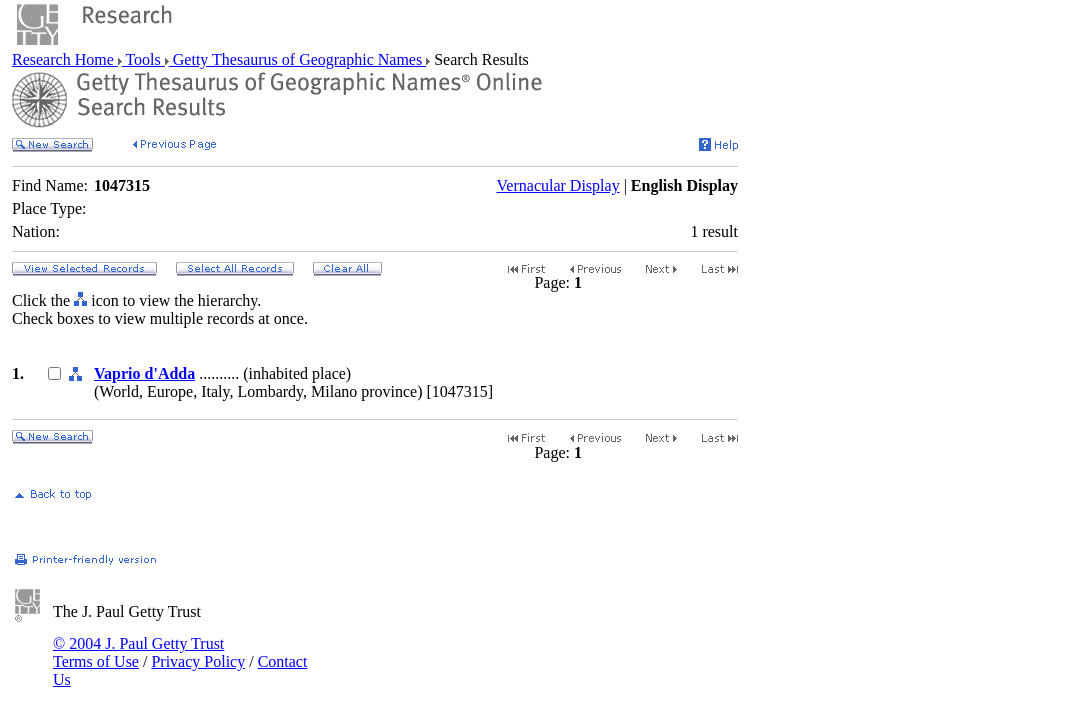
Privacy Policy (198, 661)
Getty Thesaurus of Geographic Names (297, 59)
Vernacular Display (558, 185)
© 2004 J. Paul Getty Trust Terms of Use (138, 652)
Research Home (65, 59)
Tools (143, 59)
